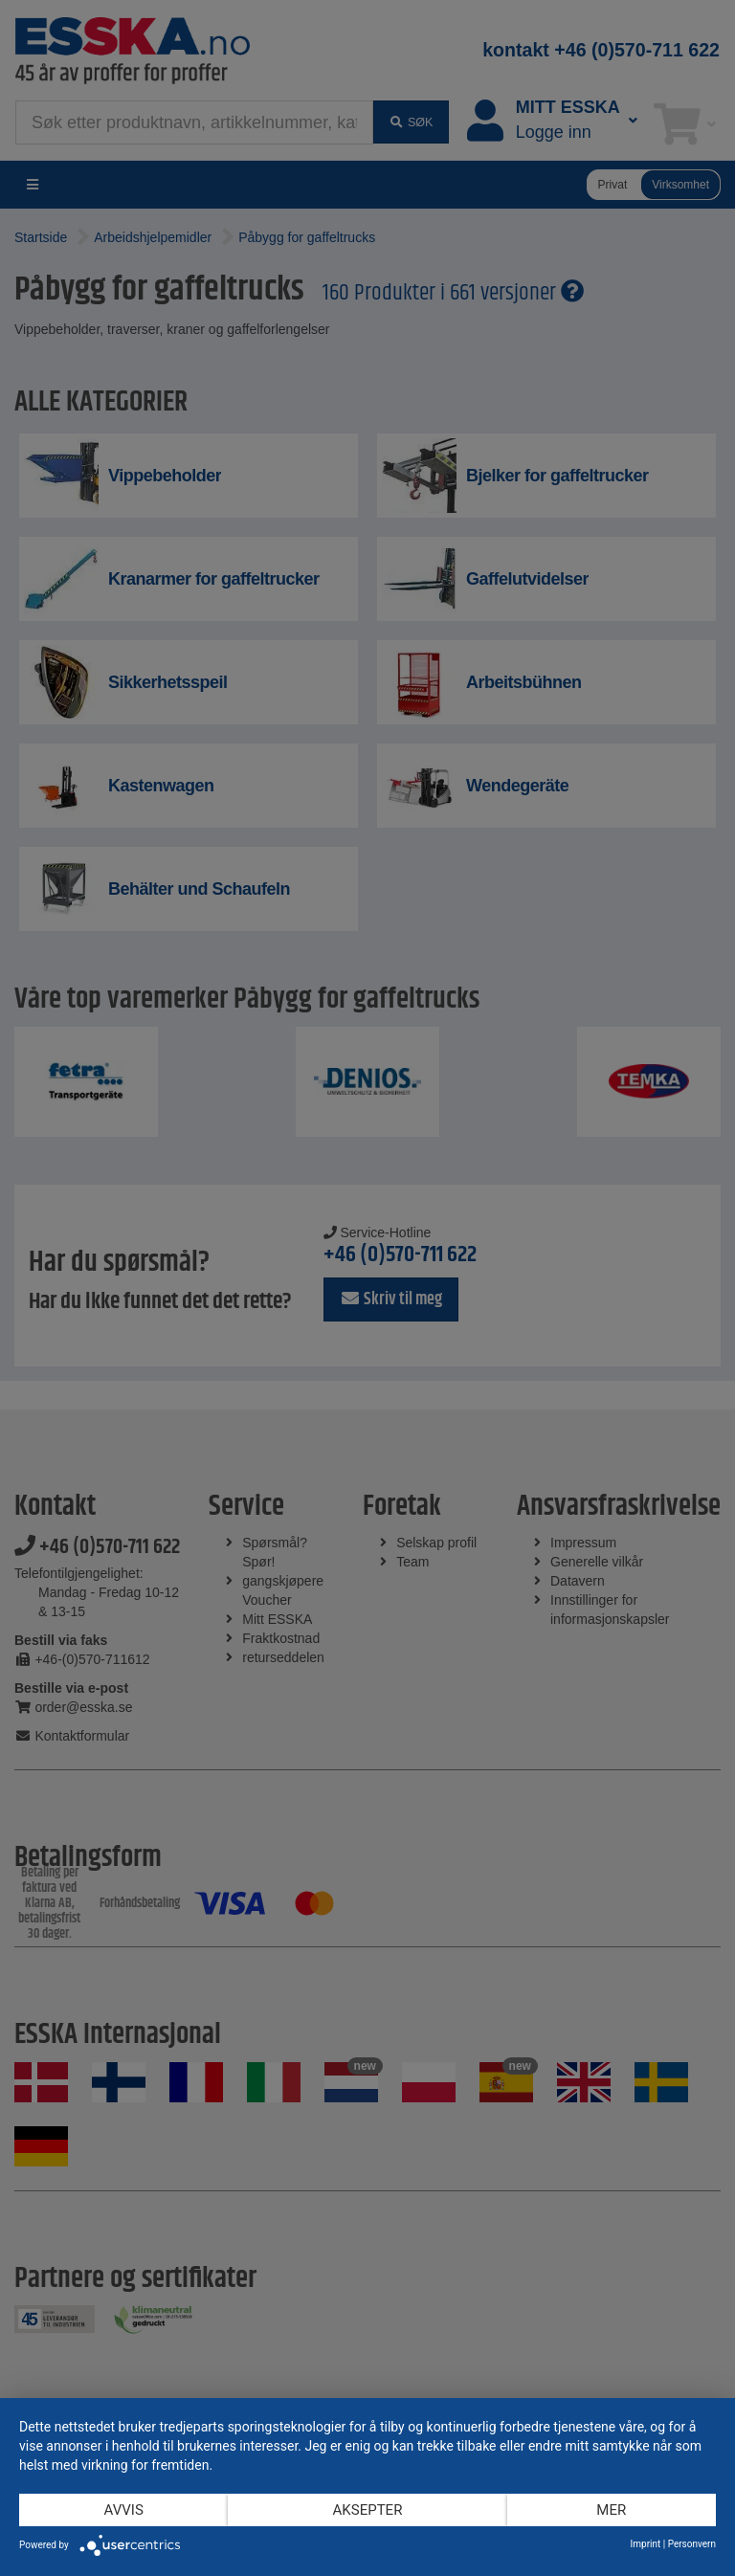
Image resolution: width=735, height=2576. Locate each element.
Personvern (692, 2544)
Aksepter (368, 2510)
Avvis (124, 2510)
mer (611, 2510)
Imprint (646, 2544)
